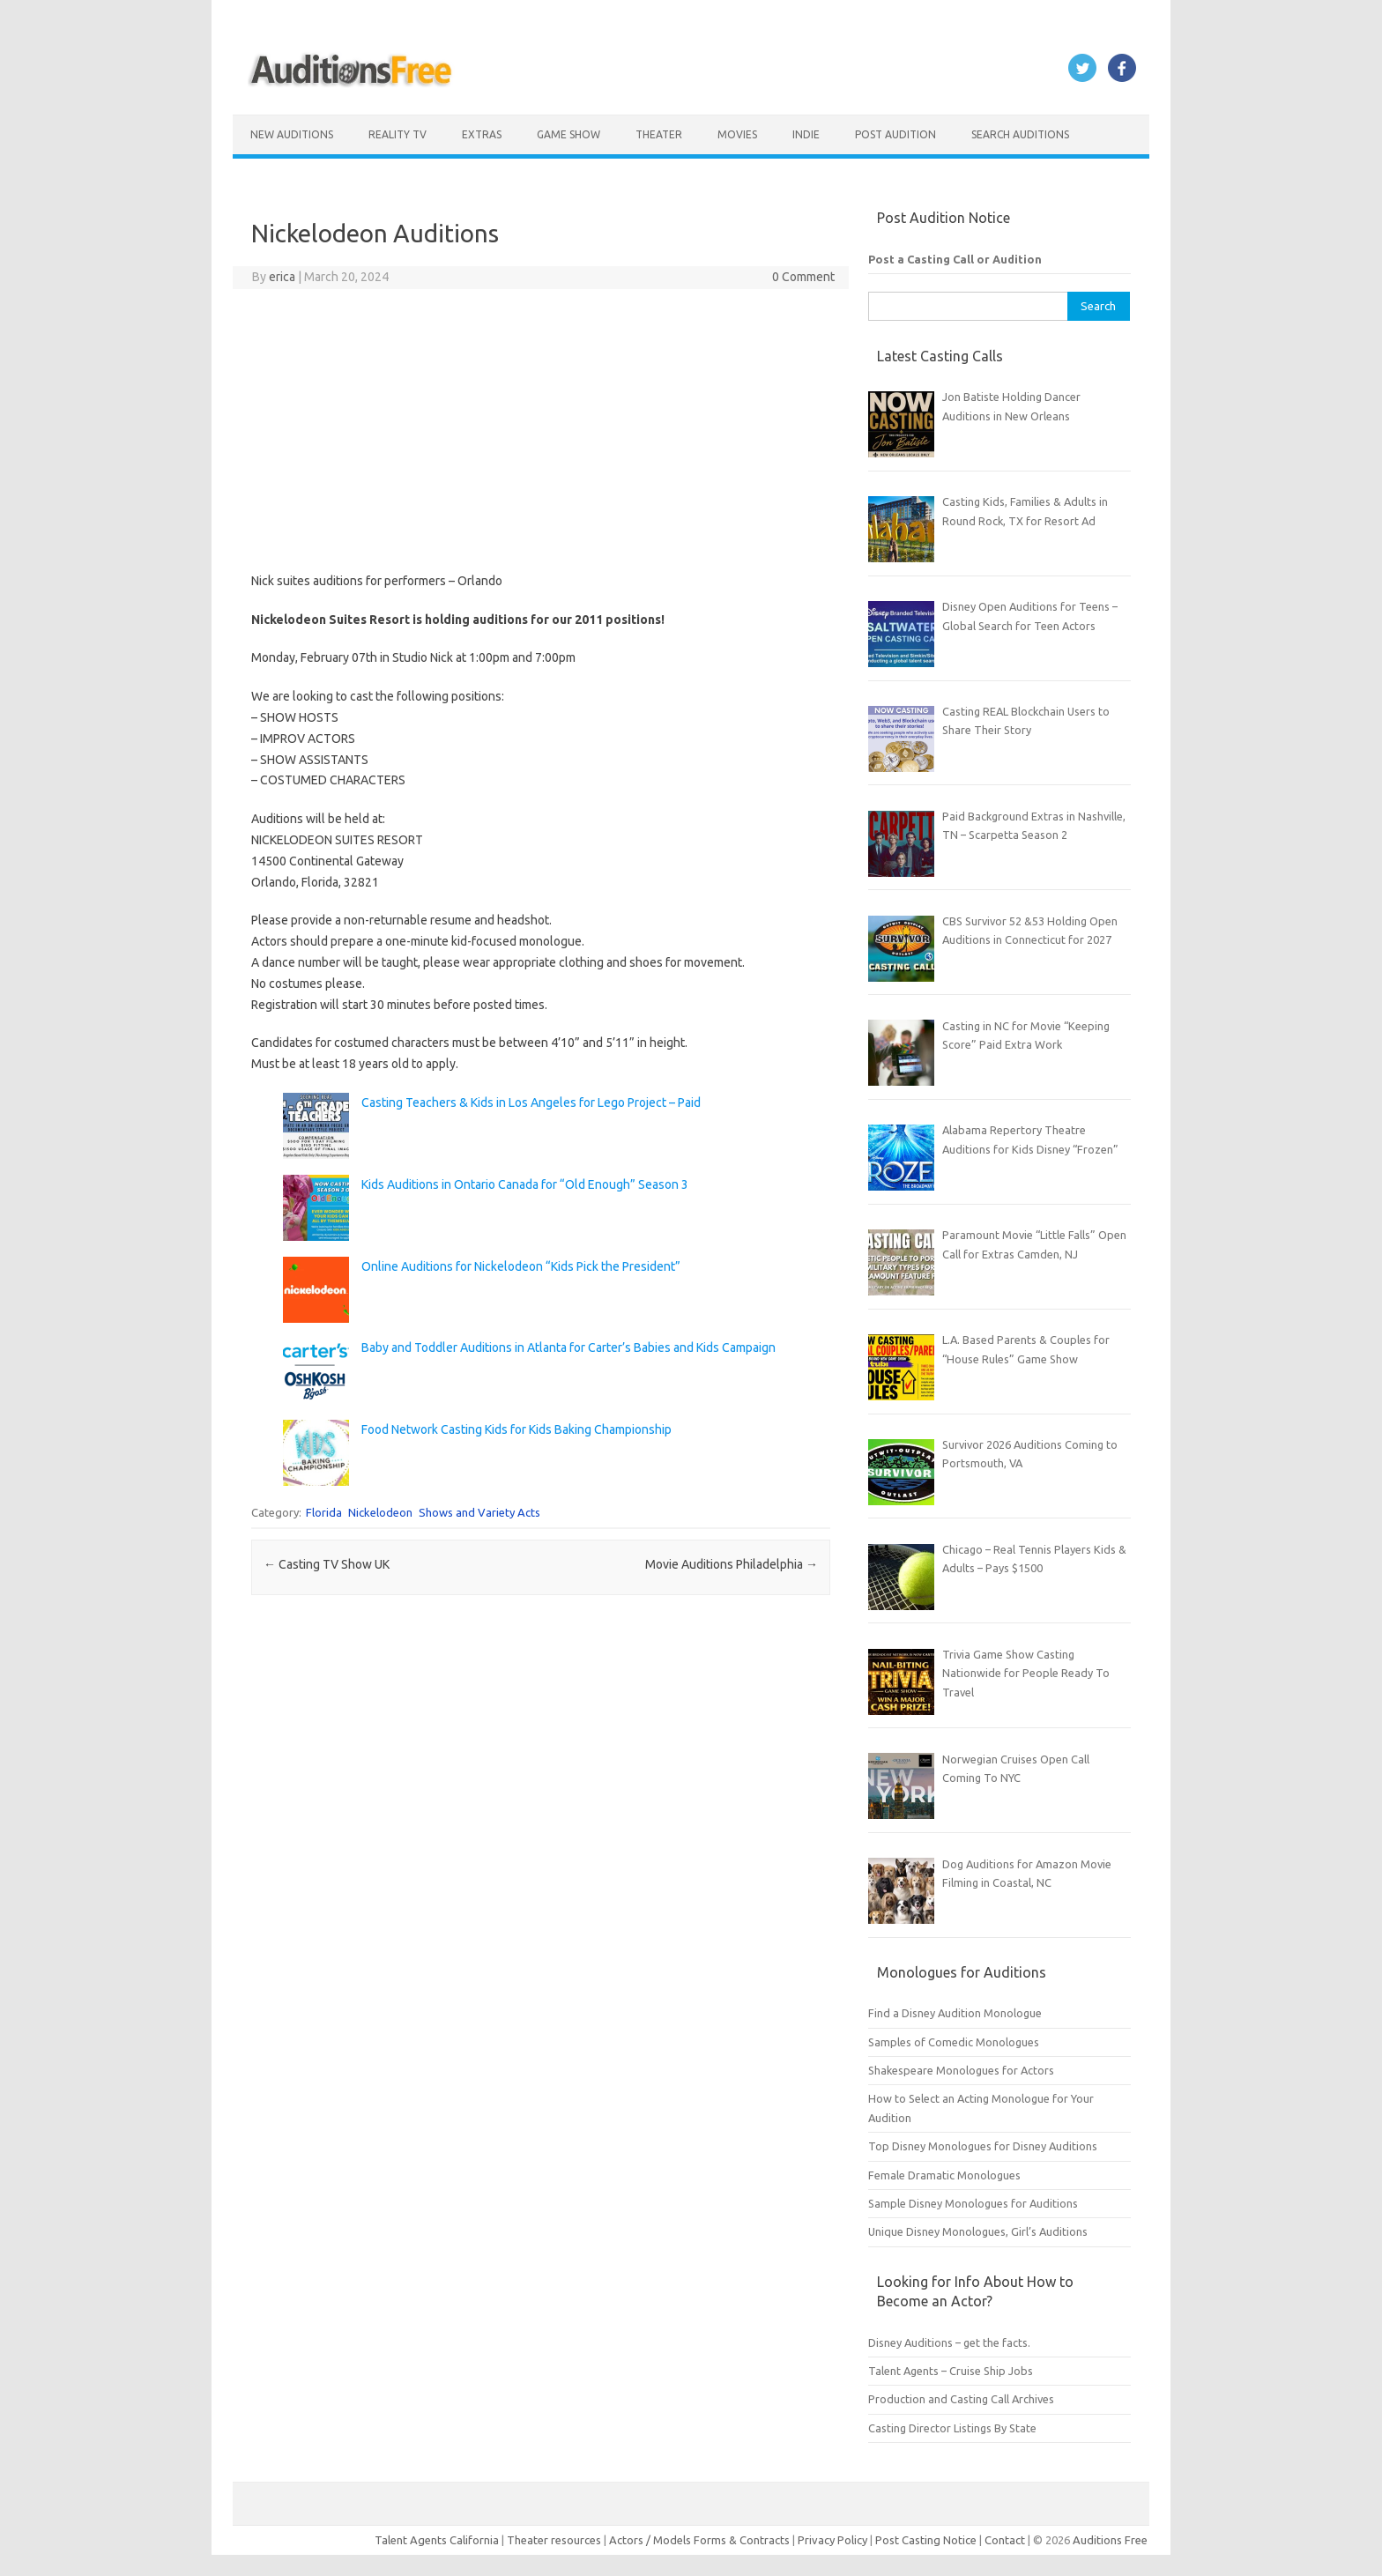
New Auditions (291, 134)
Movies (737, 134)
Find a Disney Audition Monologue (955, 2013)
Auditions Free (1110, 2540)
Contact (1006, 2540)
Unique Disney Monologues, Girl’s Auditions (978, 2231)
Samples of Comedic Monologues (953, 2042)
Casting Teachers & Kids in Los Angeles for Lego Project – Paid (531, 1102)
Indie (806, 134)
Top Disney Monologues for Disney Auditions (982, 2146)
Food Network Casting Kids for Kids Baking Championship (516, 1429)
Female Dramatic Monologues (944, 2175)
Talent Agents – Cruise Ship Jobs (950, 2370)
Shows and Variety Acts (479, 1512)
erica (282, 277)
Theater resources (554, 2540)
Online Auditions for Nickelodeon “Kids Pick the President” (520, 1266)
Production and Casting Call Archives (961, 2399)
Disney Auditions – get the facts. (949, 2342)
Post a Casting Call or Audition (955, 259)
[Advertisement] (540, 430)
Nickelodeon (380, 1512)
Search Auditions (1020, 134)
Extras (482, 134)
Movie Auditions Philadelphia (731, 1564)
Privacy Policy (834, 2540)
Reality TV (397, 134)
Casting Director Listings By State (952, 2428)
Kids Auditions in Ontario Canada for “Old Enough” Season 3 (524, 1184)
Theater (658, 134)
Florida (324, 1512)
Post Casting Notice (926, 2540)
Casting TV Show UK (327, 1564)
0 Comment (803, 277)
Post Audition (895, 134)
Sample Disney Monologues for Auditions (973, 2203)
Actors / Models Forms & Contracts (699, 2540)
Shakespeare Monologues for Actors (961, 2070)
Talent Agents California (437, 2540)
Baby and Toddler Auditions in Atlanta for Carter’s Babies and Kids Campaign (568, 1347)
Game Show (568, 134)
